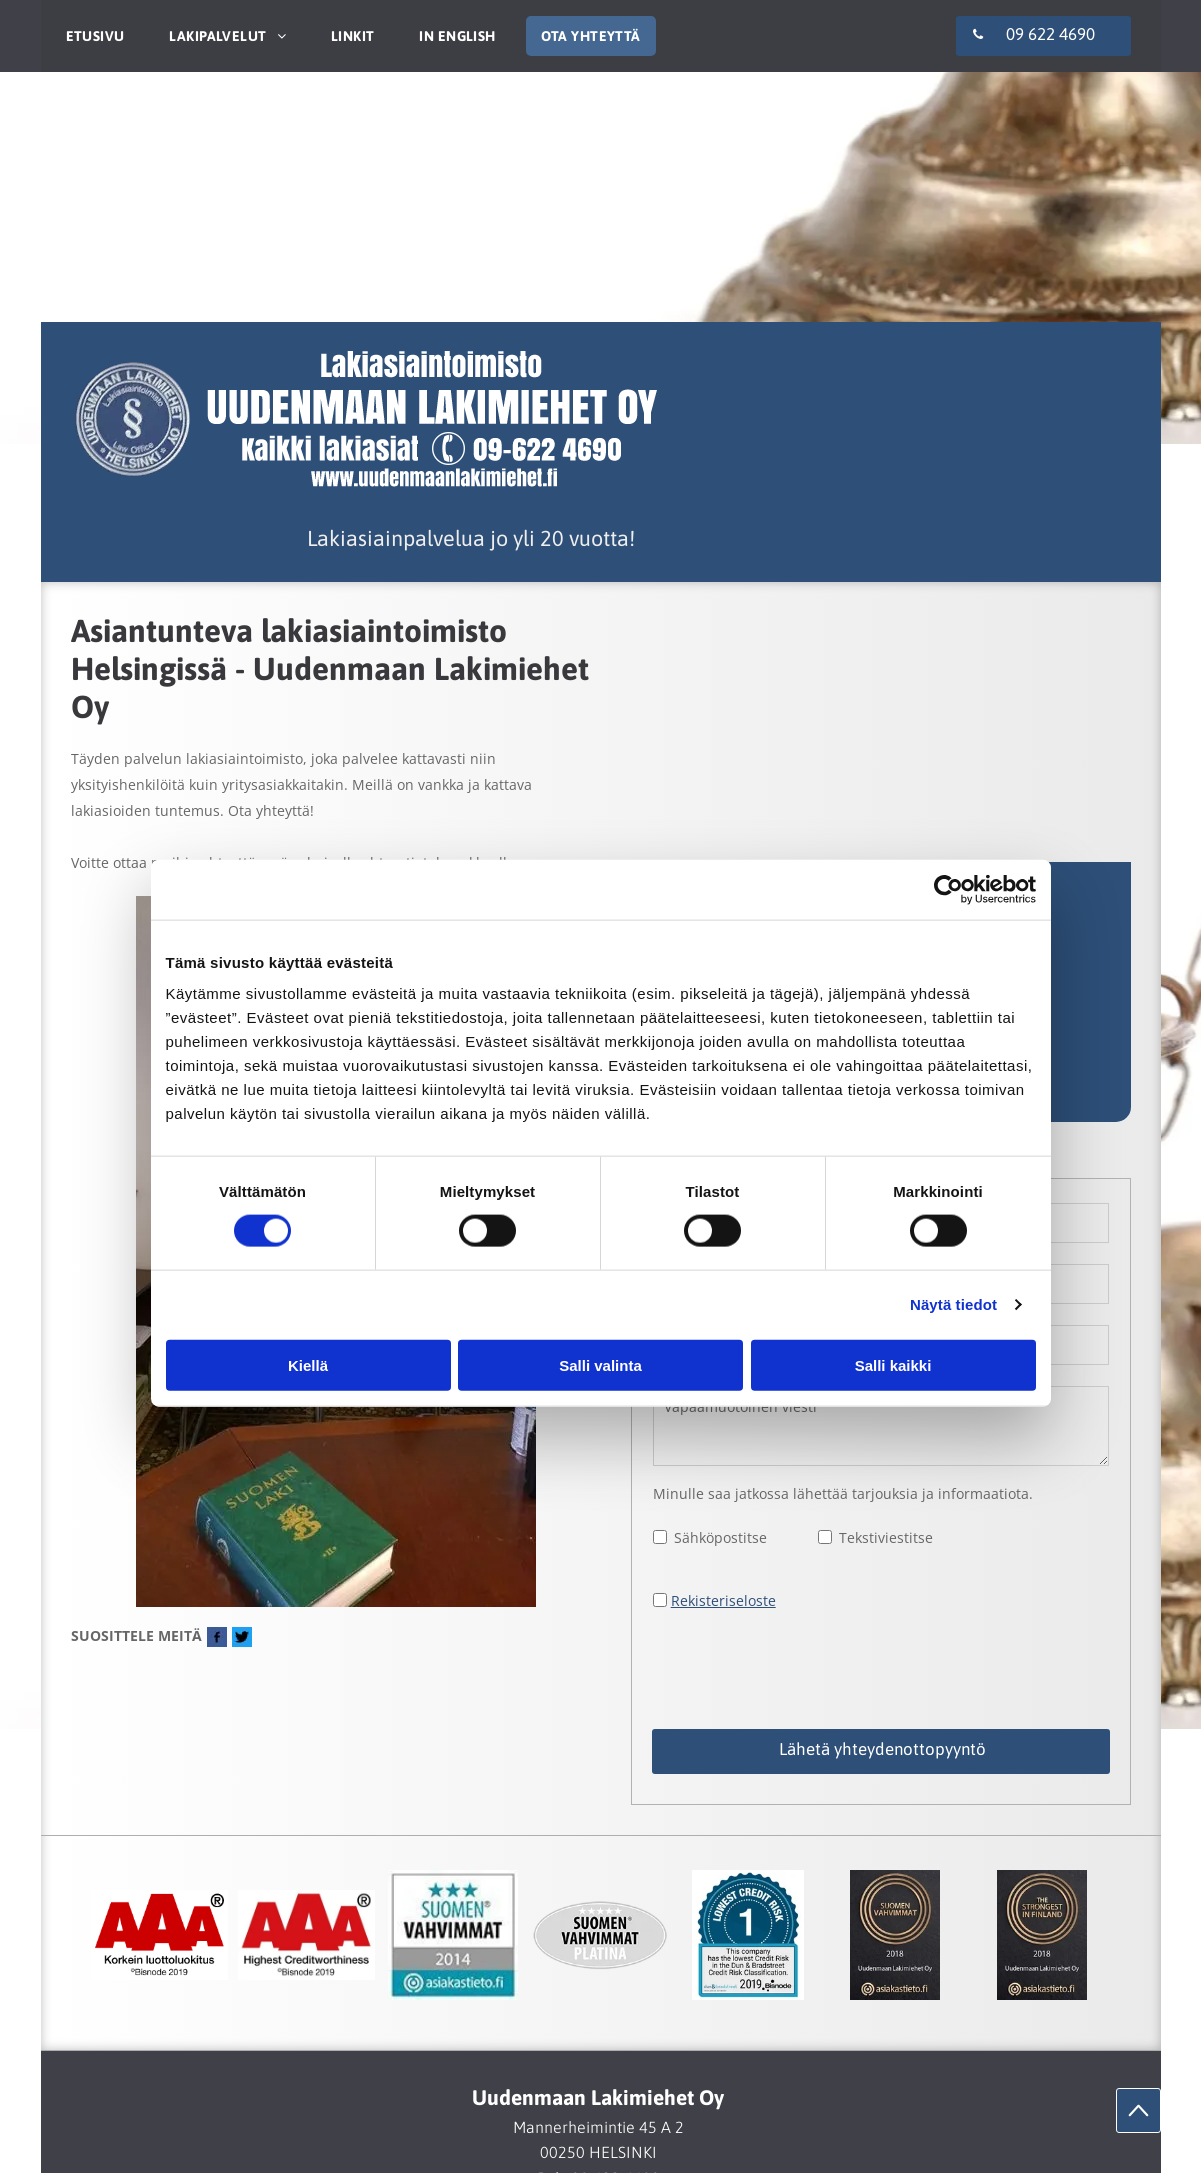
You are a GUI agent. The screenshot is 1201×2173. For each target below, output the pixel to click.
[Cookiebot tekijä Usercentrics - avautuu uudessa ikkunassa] (948, 890)
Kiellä (308, 1364)
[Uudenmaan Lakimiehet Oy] (159, 1935)
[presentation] (805, 1669)
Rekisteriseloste (723, 1600)
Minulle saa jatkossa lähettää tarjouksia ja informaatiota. (843, 1493)
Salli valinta (600, 1364)
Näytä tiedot (953, 1304)
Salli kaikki (893, 1364)
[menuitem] (93, 36)
